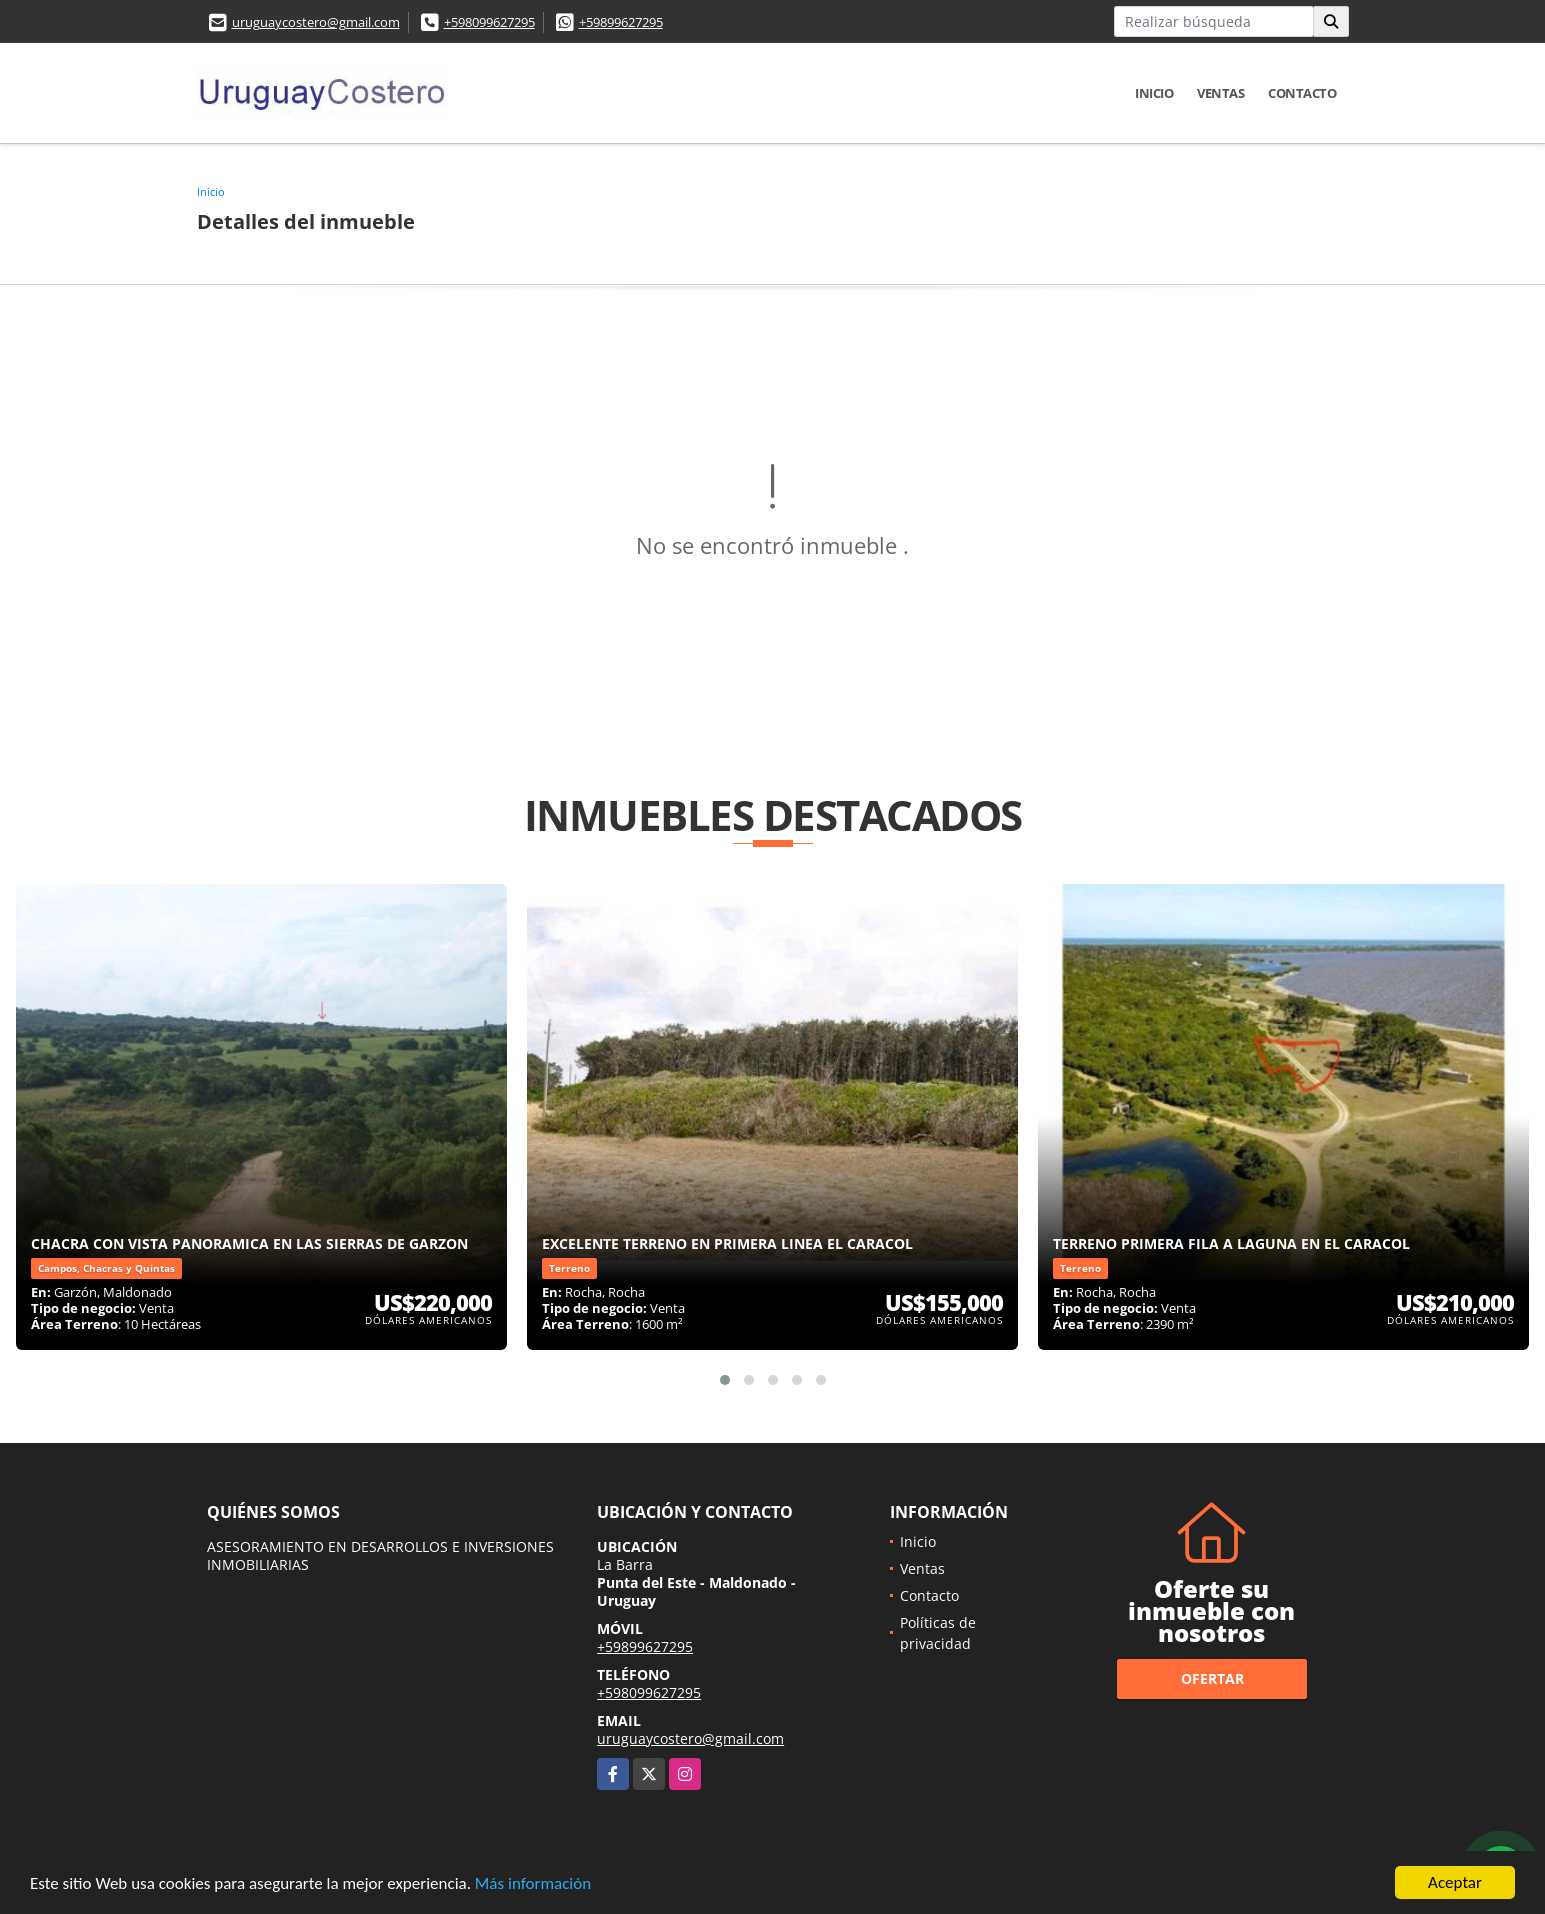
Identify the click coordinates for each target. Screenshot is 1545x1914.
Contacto (1302, 93)
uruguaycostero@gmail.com (316, 22)
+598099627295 (489, 22)
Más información (533, 1884)
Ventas (1220, 93)
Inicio (1154, 93)
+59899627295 (621, 22)
